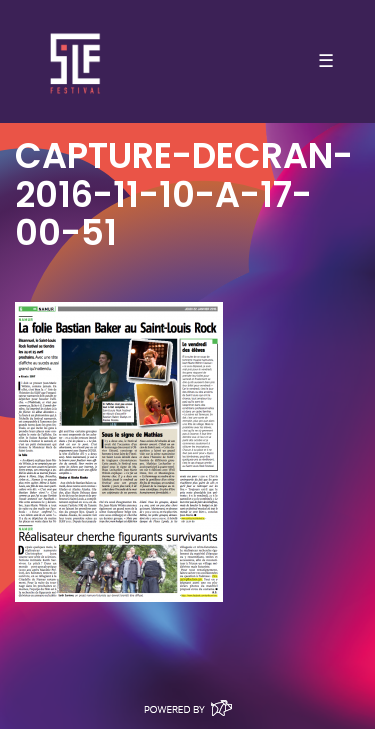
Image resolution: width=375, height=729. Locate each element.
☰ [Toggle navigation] (326, 61)
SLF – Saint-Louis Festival (76, 61)
